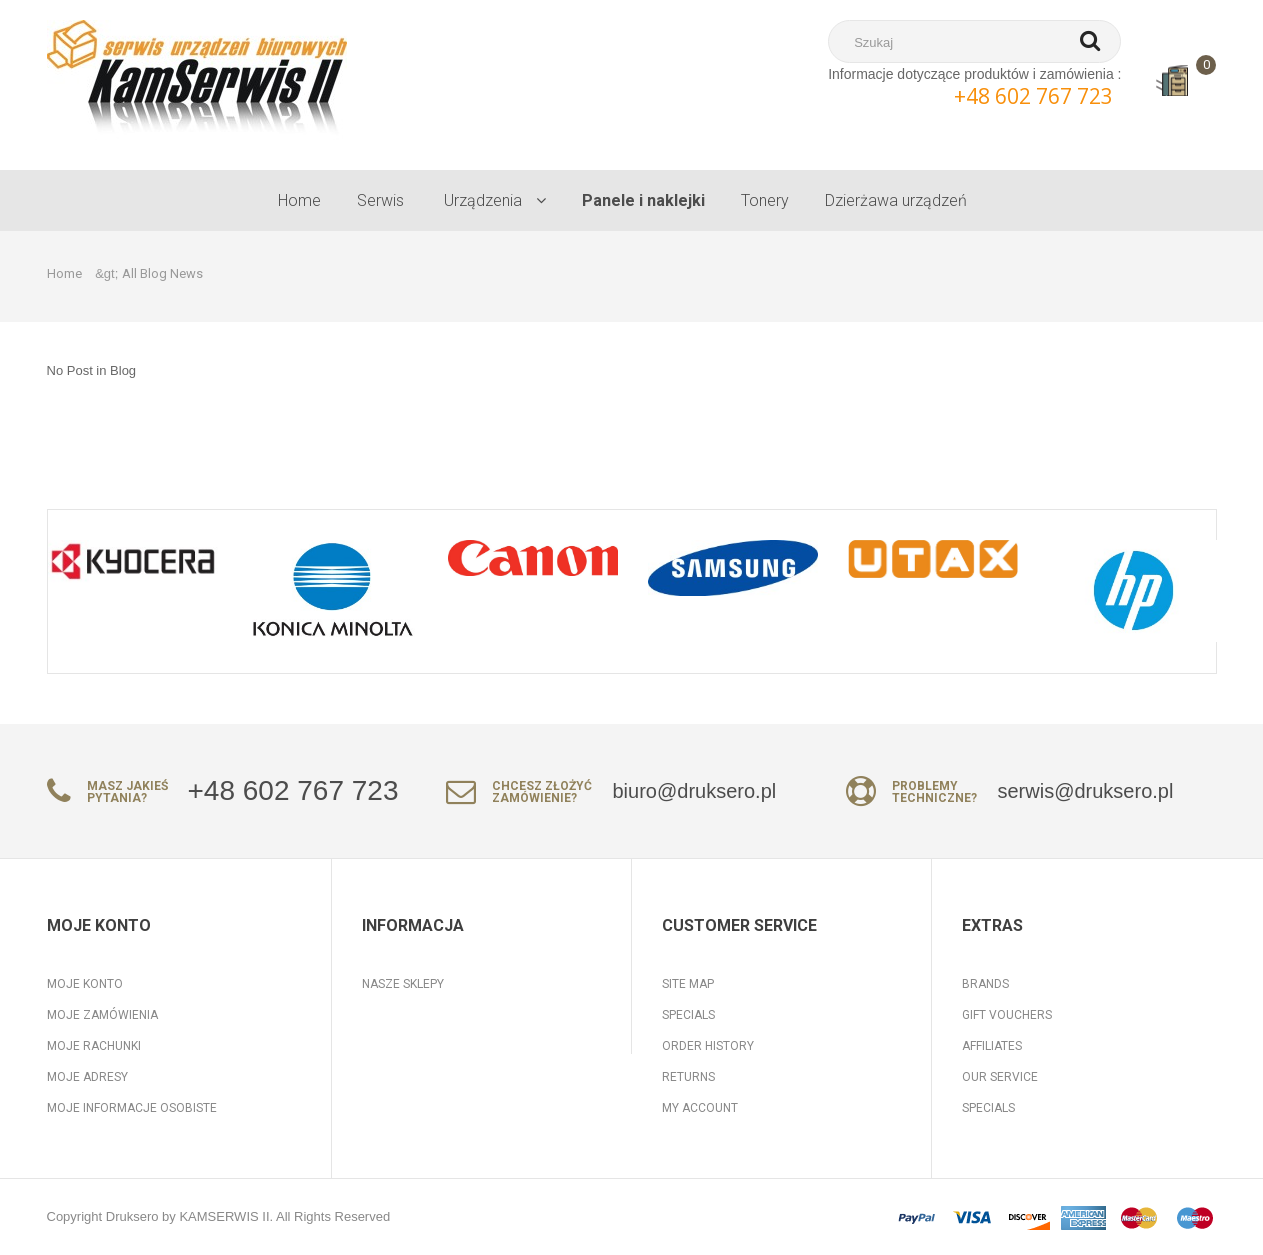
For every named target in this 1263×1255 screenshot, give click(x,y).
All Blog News (162, 273)
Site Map (688, 984)
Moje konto (85, 984)
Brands (985, 984)
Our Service (1000, 1077)
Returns (688, 1077)
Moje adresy (87, 1077)
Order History (708, 1046)
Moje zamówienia (102, 1015)
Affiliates (992, 1046)
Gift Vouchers (1007, 1015)
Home (64, 273)
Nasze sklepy (403, 984)
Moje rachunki (94, 1046)
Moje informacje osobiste (132, 1108)
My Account (700, 1108)
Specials (688, 1015)
